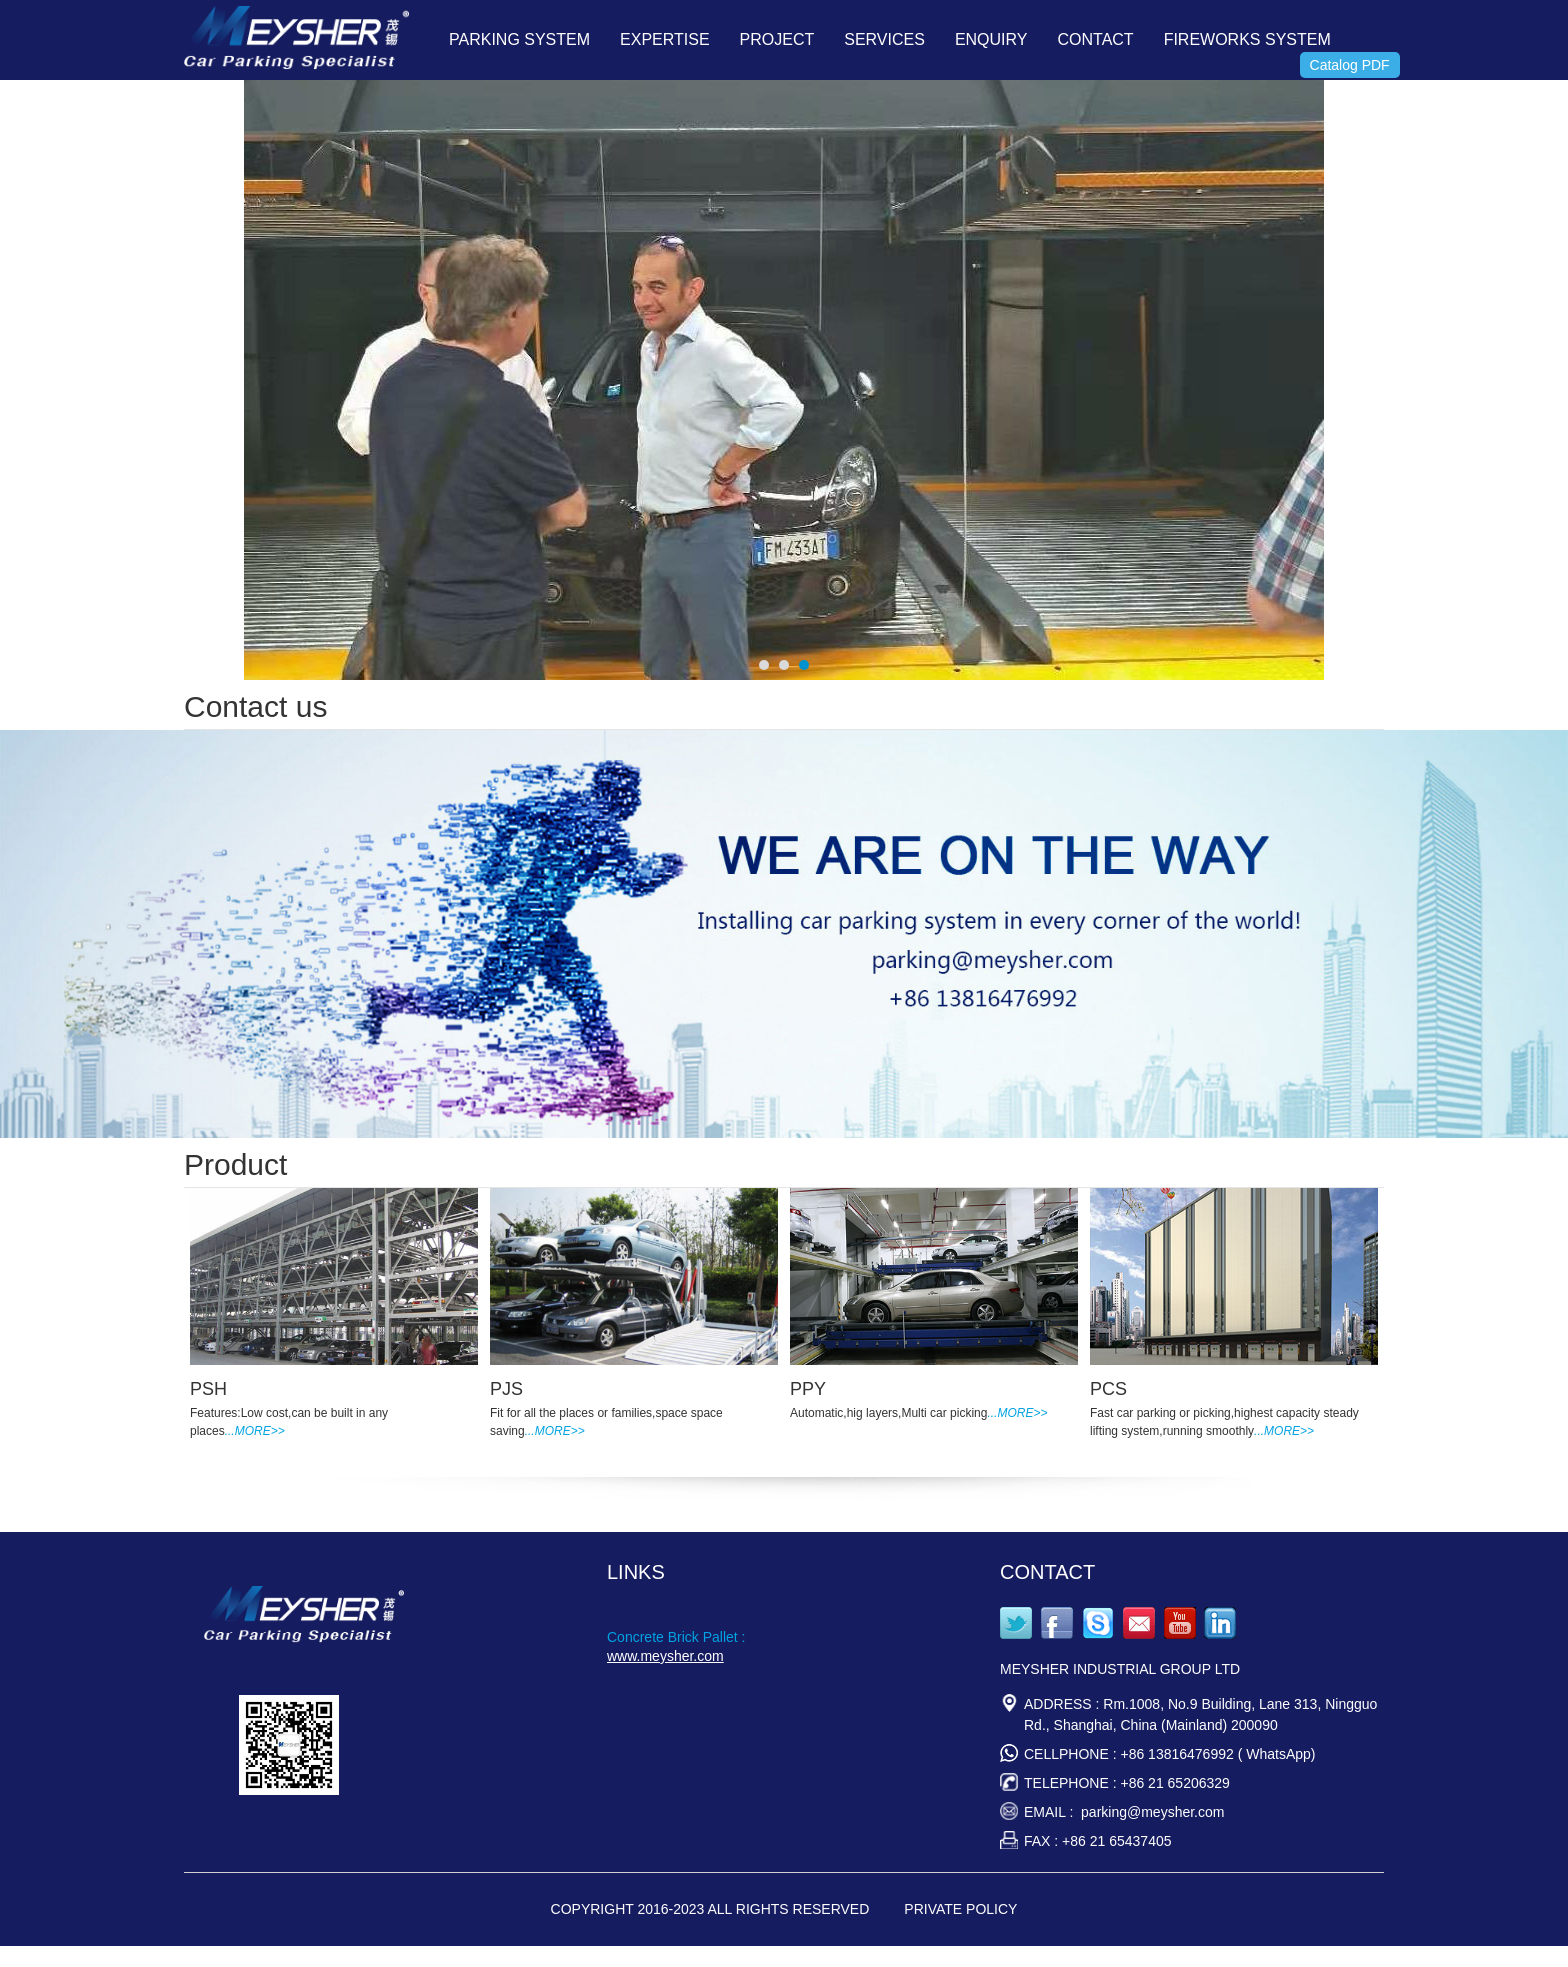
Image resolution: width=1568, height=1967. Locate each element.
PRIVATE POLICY (960, 1909)
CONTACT (1095, 39)
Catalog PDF (1350, 65)
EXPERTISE (665, 39)
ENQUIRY (991, 39)
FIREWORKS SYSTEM (1247, 39)
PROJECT (777, 39)
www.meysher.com (665, 1656)
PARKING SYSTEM (519, 39)
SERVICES (884, 39)
